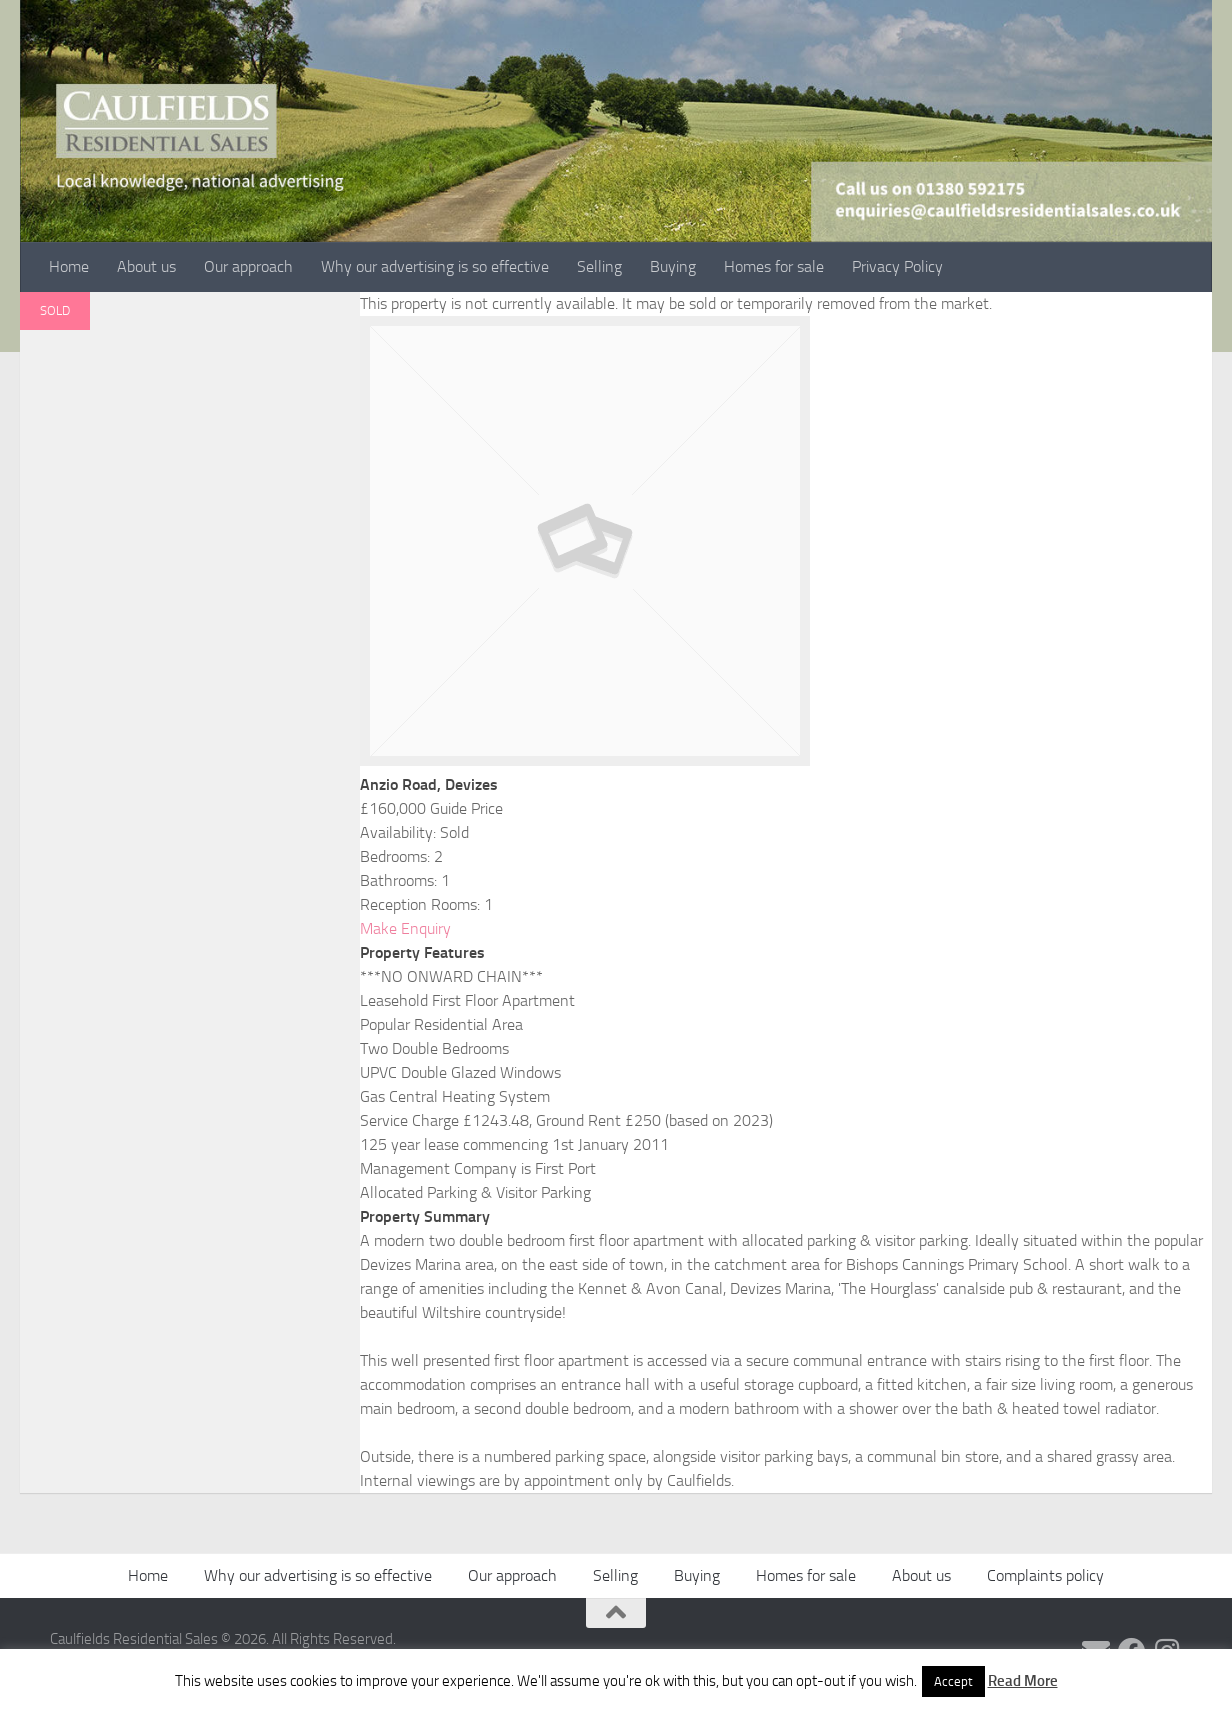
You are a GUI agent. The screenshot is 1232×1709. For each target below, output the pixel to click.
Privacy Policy (897, 266)
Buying (673, 266)
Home (69, 266)
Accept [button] (953, 1681)
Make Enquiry (405, 928)
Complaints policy (1045, 1575)
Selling (599, 266)
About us (146, 266)
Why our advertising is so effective (435, 266)
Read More (1023, 1681)
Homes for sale (774, 266)
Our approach (248, 266)
